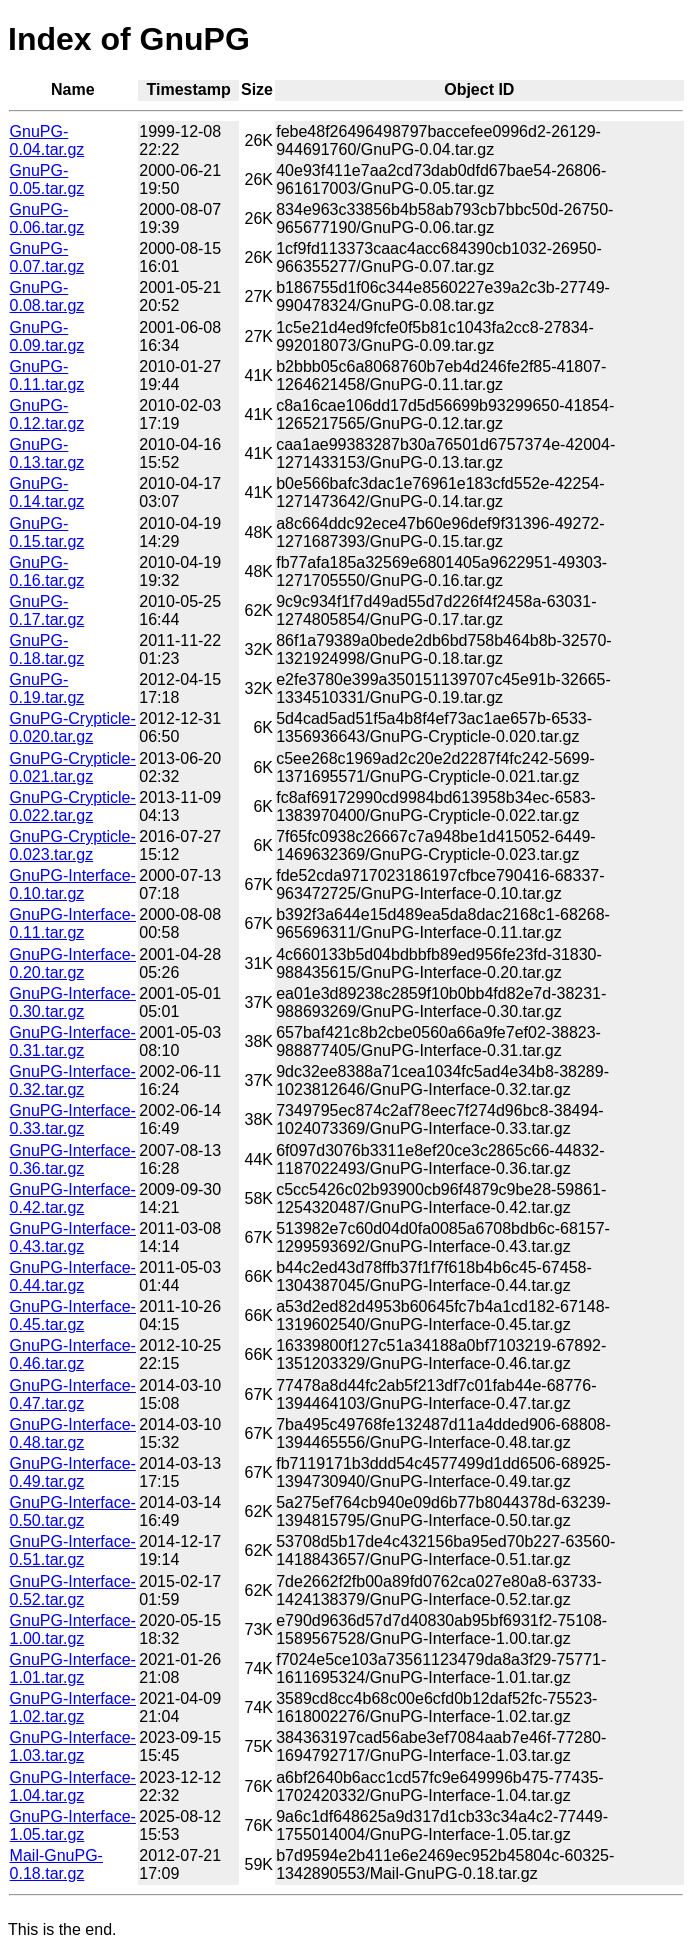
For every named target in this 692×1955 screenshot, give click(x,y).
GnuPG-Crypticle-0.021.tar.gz (73, 767)
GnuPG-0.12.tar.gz (47, 414)
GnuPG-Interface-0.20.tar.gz (73, 963)
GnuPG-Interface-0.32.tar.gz (73, 1080)
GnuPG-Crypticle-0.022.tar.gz (73, 806)
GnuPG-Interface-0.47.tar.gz (73, 1394)
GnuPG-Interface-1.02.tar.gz (73, 1707)
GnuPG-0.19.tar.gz (47, 688)
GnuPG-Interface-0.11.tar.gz (73, 923)
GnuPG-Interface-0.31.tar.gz (73, 1041)
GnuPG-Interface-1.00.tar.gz (73, 1629)
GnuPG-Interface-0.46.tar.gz (73, 1354)
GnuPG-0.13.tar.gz (47, 453)
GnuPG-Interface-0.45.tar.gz (73, 1315)
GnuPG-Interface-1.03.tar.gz (73, 1746)
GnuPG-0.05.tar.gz (47, 179)
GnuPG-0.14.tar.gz (47, 492)
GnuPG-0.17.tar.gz (47, 610)
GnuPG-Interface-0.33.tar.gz (73, 1119)
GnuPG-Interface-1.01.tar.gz (73, 1668)
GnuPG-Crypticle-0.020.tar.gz (73, 727)
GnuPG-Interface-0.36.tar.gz (73, 1159)
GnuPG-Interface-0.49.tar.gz (73, 1472)
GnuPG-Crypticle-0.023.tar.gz (73, 845)
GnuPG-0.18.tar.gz (47, 649)
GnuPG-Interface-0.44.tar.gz (73, 1276)
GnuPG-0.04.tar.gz (47, 140)
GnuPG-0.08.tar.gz (47, 296)
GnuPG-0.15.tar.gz (47, 532)
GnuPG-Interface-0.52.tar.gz (73, 1590)
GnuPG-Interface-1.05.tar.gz (73, 1825)
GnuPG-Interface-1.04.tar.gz (73, 1786)
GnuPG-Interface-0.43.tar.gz (73, 1237)
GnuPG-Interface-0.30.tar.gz (73, 1002)
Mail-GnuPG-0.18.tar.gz (56, 1864)
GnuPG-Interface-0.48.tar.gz (73, 1433)
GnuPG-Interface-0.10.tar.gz (73, 884)
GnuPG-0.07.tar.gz (47, 257)
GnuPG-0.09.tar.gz (47, 336)
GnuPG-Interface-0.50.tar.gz (73, 1511)
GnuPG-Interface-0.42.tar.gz (73, 1198)
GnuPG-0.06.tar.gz (47, 218)
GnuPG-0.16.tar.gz (47, 571)
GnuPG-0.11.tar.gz (47, 375)
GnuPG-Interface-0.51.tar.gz (73, 1550)
